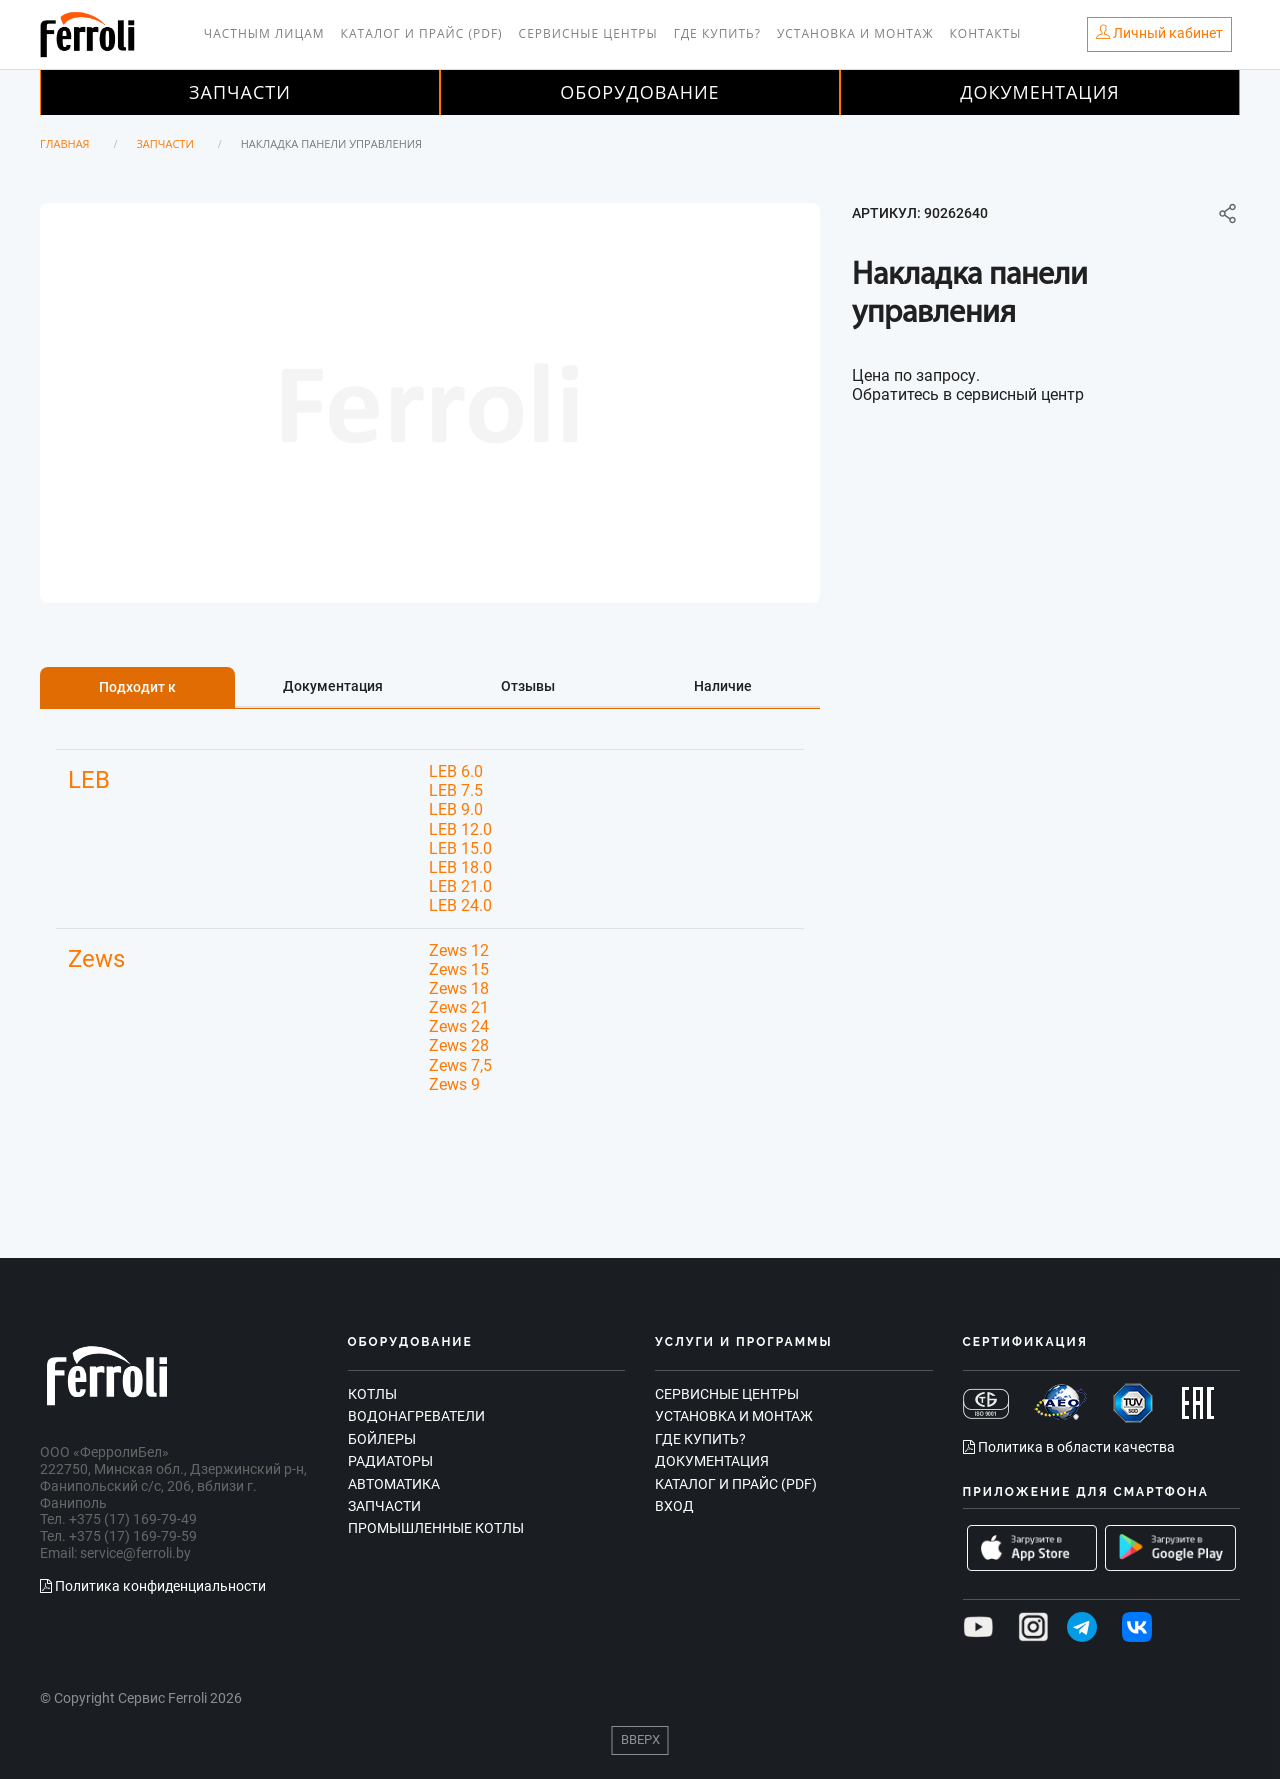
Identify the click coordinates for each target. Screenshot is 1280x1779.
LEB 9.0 (456, 809)
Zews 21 (459, 1007)
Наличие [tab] (723, 686)
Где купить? (717, 33)
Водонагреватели (416, 1416)
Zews (96, 959)
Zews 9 (454, 1084)
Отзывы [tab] (528, 686)
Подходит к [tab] (137, 687)
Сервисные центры (588, 33)
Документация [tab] (333, 686)
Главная (65, 143)
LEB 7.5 (456, 790)
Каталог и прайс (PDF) (422, 33)
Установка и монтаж (855, 33)
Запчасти (240, 92)
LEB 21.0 (460, 886)
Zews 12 (459, 950)
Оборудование (639, 92)
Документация (1040, 92)
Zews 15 (459, 969)
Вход (674, 1506)
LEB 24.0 (460, 905)
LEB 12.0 (460, 829)
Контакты (986, 33)
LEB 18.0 (460, 867)
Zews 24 (459, 1026)
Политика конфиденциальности (153, 1586)
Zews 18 (459, 988)
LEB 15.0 (460, 848)
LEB (89, 780)
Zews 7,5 (460, 1065)
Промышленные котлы (436, 1528)
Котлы (372, 1394)
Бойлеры (382, 1439)
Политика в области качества (1069, 1447)
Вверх (640, 1739)
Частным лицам (264, 33)
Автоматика (394, 1484)
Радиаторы (390, 1461)
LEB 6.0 (456, 771)
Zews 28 (459, 1045)
